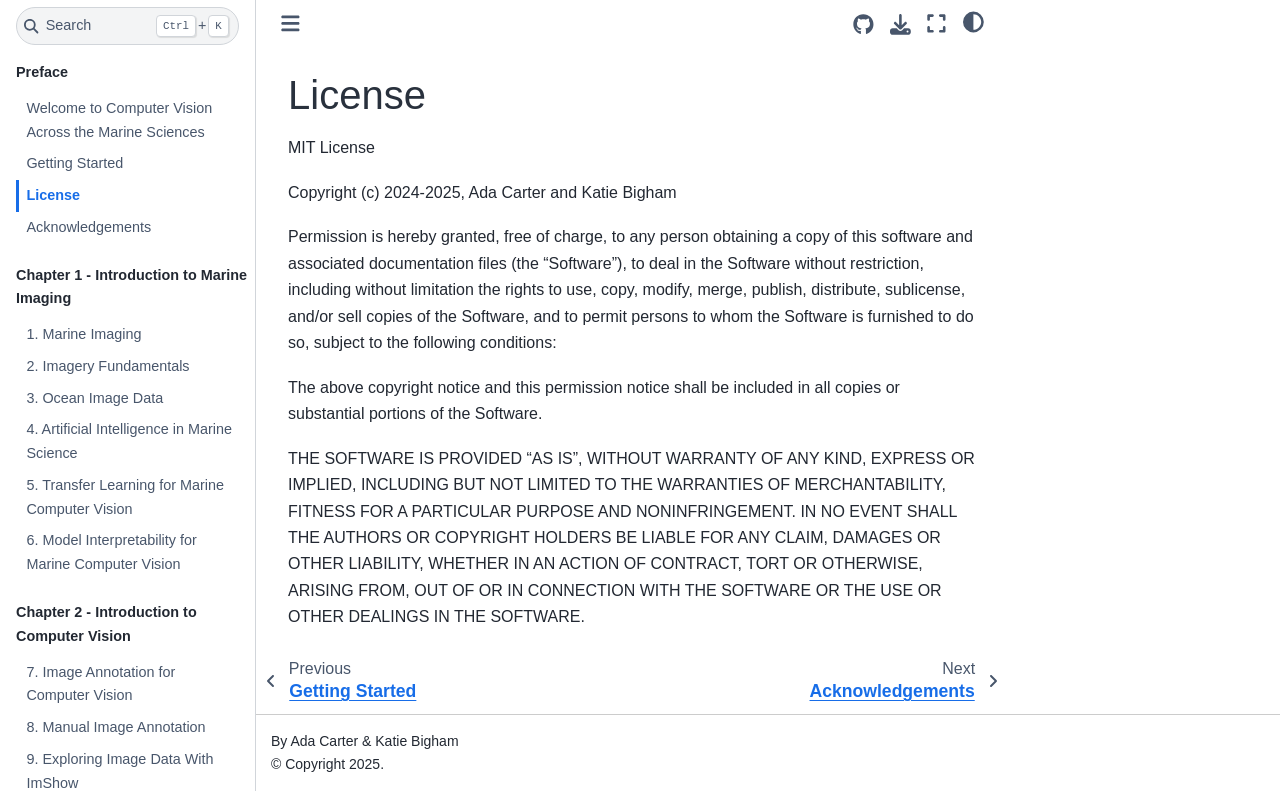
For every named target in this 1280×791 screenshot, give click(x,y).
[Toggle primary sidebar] (290, 23)
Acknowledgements (88, 227)
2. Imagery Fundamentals (107, 366)
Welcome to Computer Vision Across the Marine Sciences (119, 120)
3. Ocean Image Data (94, 398)
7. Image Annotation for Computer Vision (100, 684)
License (53, 195)
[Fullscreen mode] (936, 23)
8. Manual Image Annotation (115, 727)
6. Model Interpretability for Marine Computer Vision (111, 552)
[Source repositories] (863, 24)
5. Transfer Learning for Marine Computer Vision (125, 497)
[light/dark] (973, 21)
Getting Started (74, 163)
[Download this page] (900, 24)
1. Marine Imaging (83, 334)
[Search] (127, 26)
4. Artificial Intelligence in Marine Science (129, 441)
